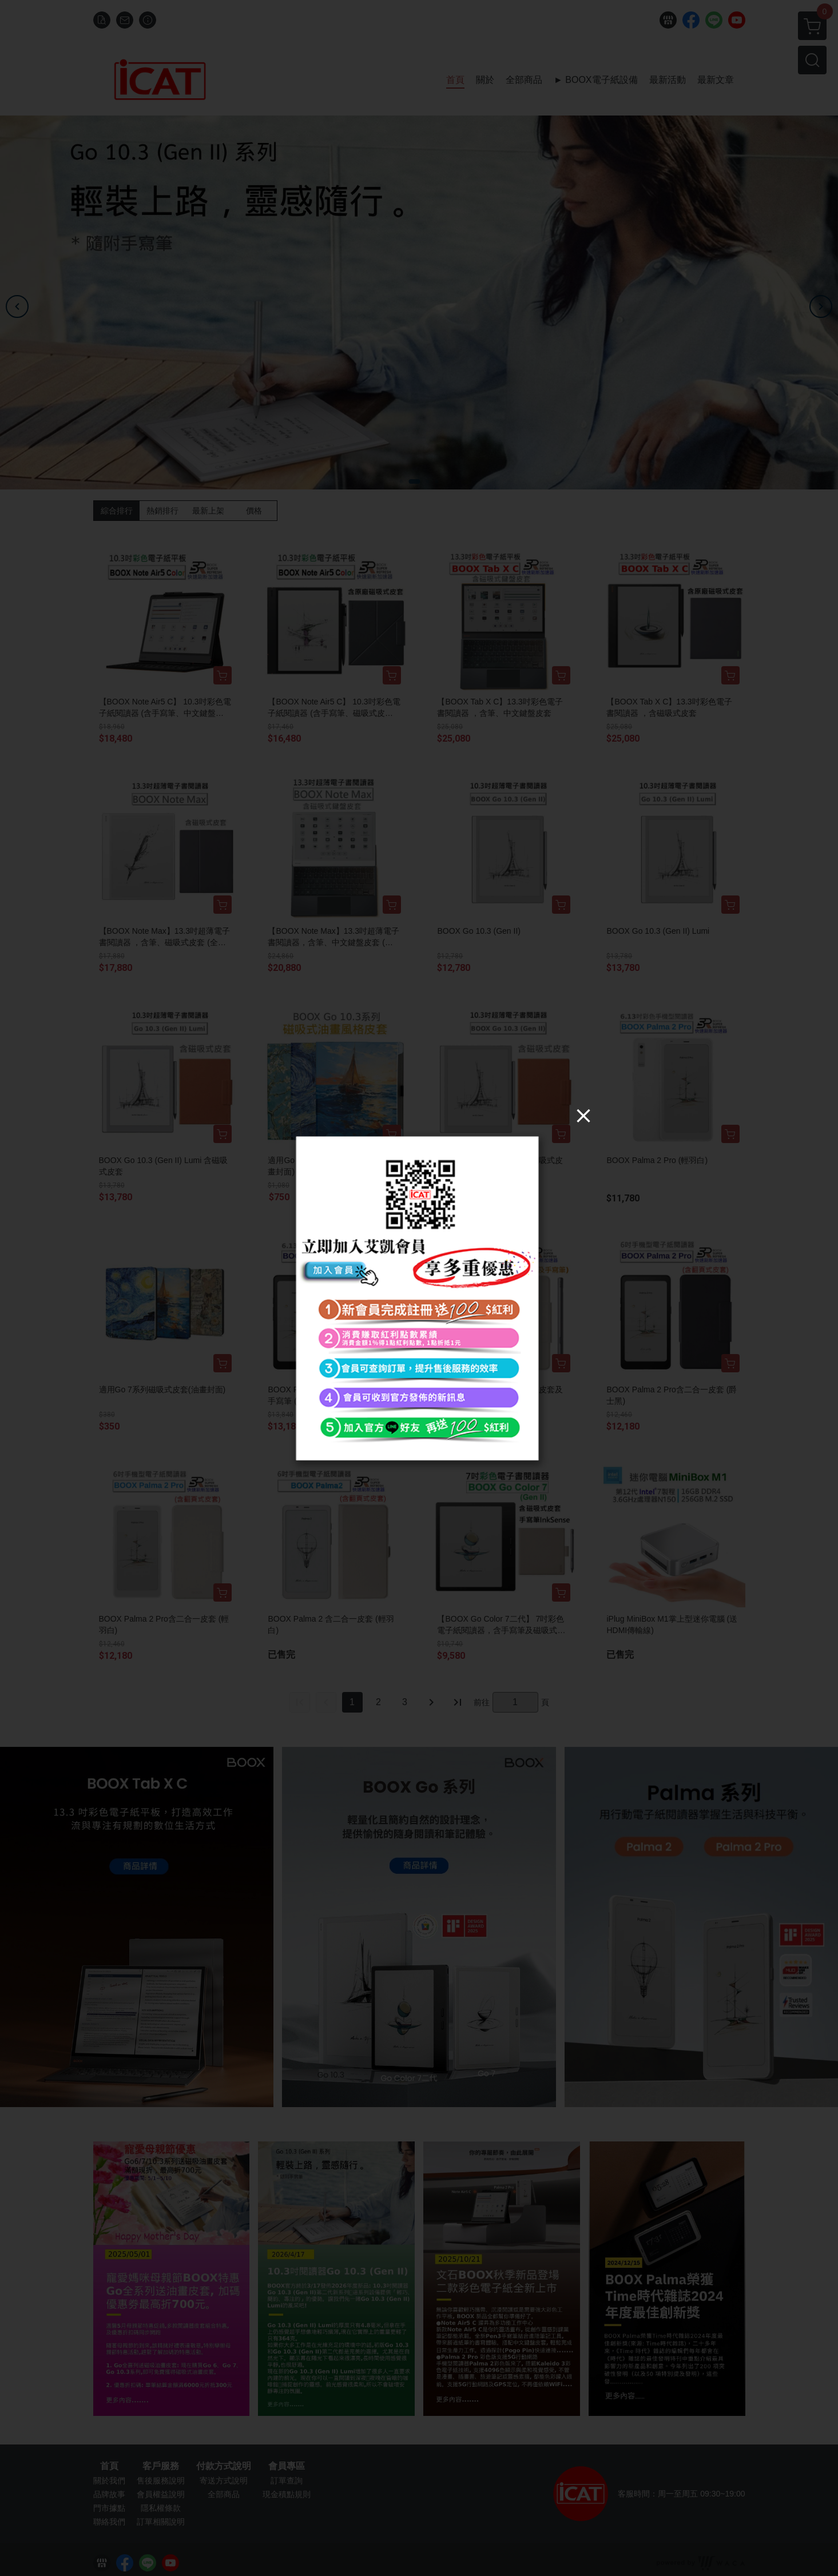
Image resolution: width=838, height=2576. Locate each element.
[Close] (583, 1115)
